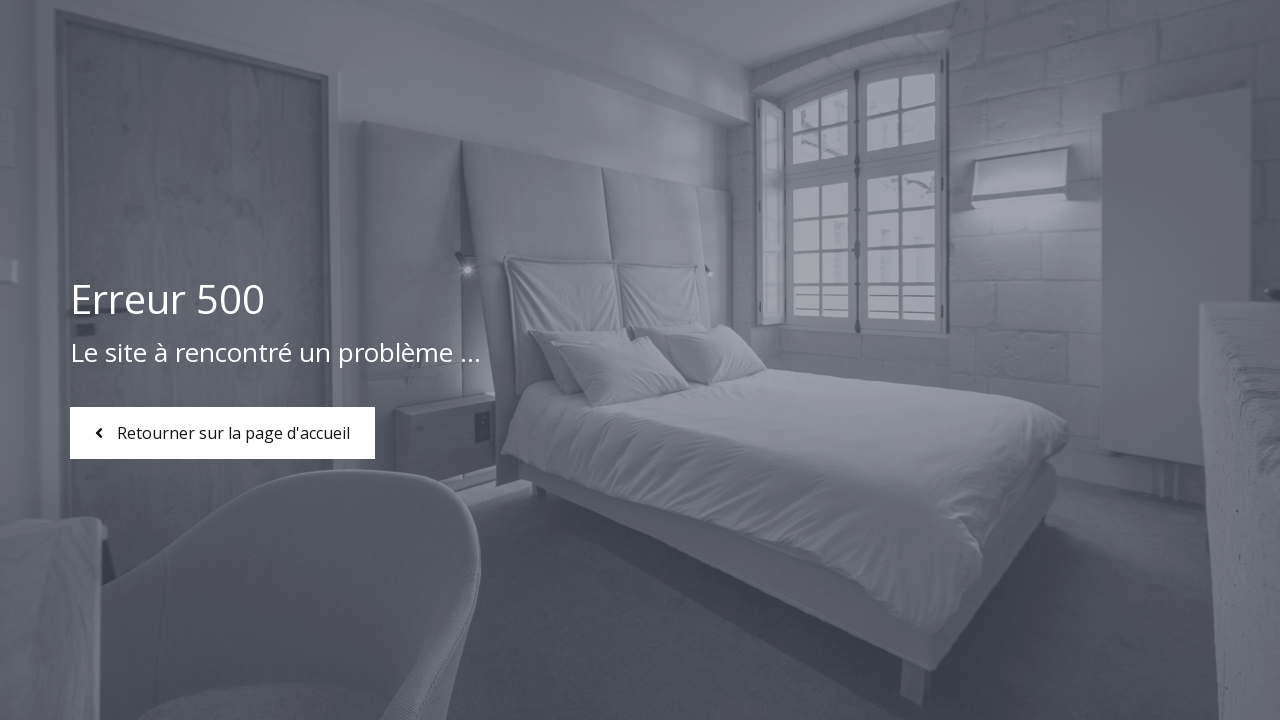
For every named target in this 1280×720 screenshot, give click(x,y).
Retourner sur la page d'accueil (222, 433)
